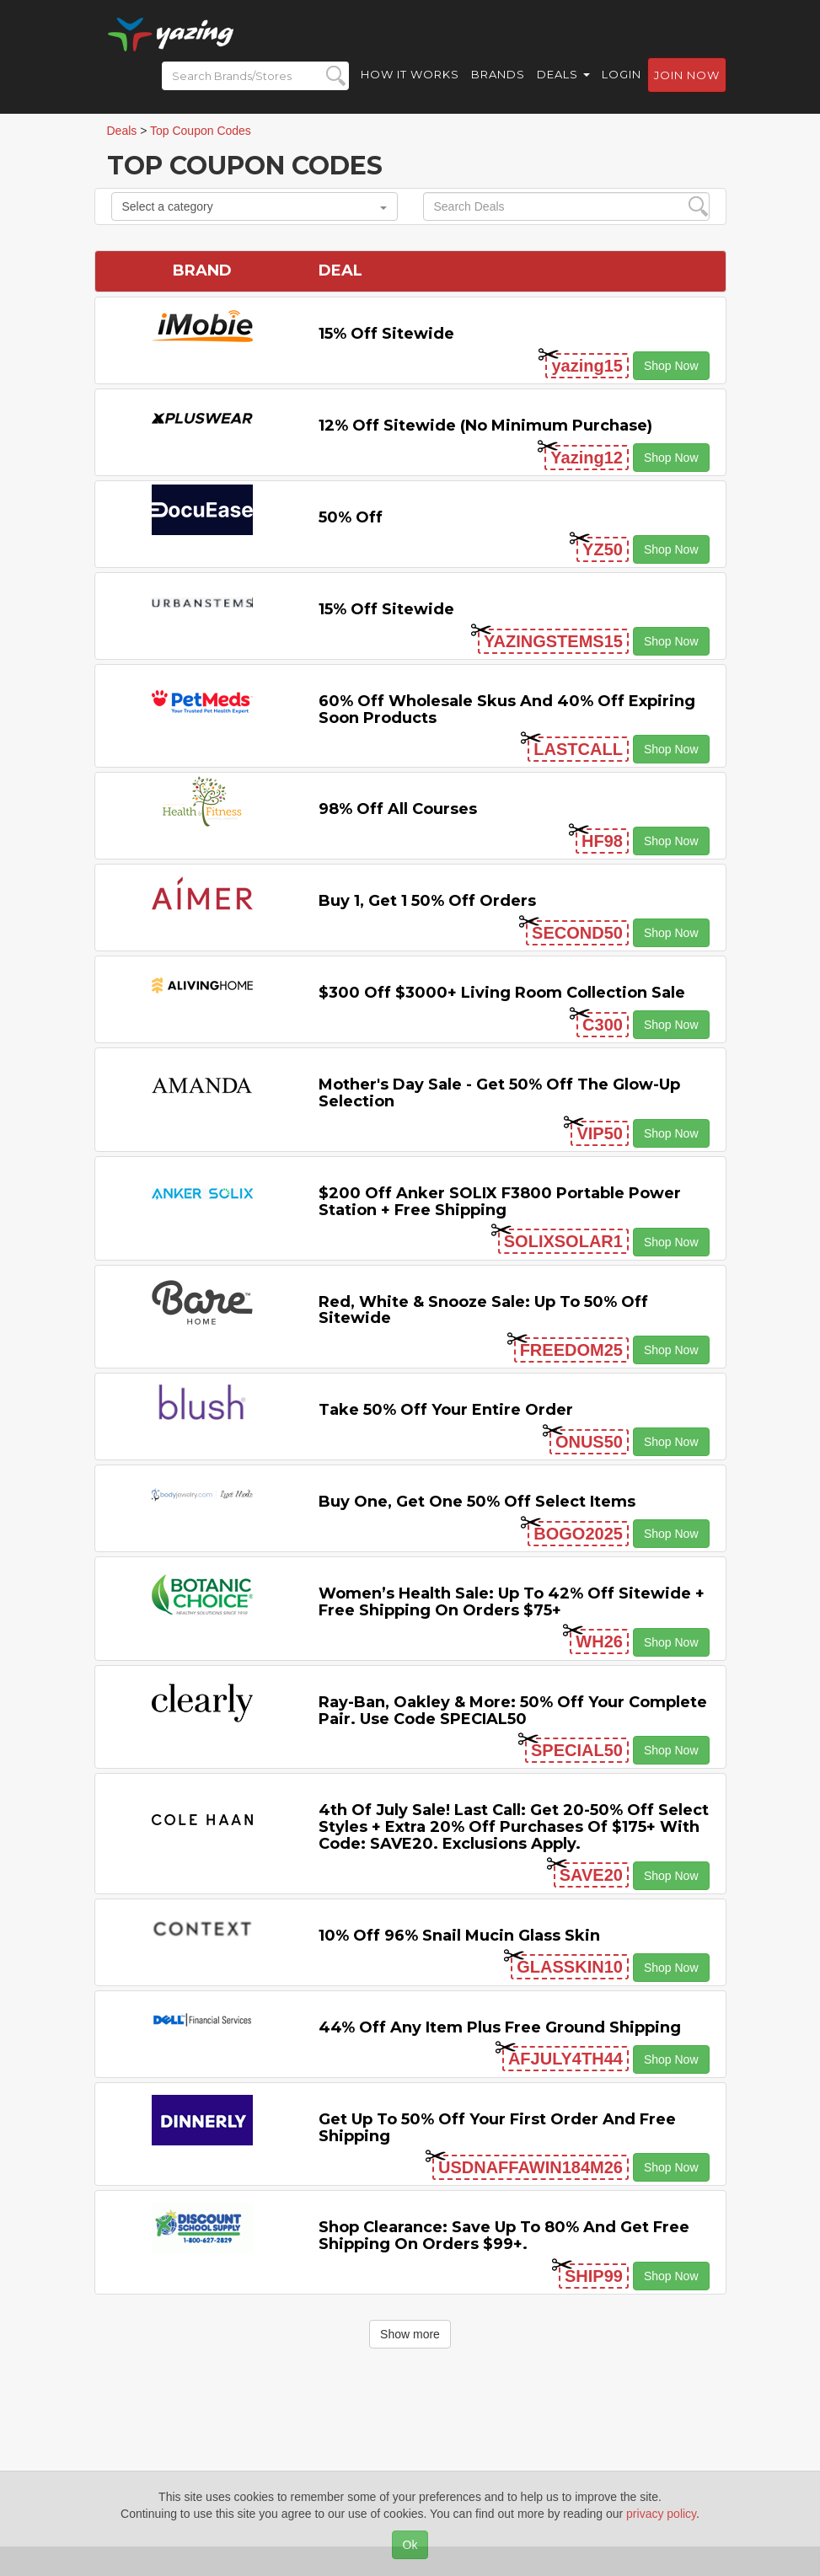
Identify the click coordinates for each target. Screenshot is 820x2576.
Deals (563, 76)
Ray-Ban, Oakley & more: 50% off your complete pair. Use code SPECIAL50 (513, 1710)
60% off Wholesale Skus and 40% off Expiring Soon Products (507, 709)
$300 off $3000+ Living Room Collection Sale (502, 992)
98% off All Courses (398, 809)
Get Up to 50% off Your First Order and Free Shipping (497, 2127)
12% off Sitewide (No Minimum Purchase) (485, 425)
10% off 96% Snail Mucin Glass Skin (459, 1935)
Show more (410, 2334)
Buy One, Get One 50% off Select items (477, 1501)
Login (621, 76)
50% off (351, 517)
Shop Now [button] (671, 365)
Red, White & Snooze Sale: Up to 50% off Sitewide (483, 1310)
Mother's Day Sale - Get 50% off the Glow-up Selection (499, 1093)
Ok (410, 2545)
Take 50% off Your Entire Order (446, 1409)
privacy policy (661, 2513)
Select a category (254, 206)
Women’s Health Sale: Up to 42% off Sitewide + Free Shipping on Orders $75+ (512, 1602)
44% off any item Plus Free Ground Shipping (500, 2027)
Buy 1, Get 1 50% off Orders (427, 901)
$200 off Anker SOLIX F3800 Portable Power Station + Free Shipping (500, 1201)
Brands (498, 76)
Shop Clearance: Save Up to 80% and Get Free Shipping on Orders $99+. (504, 2235)
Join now (687, 76)
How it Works (410, 76)
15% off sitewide (386, 333)
